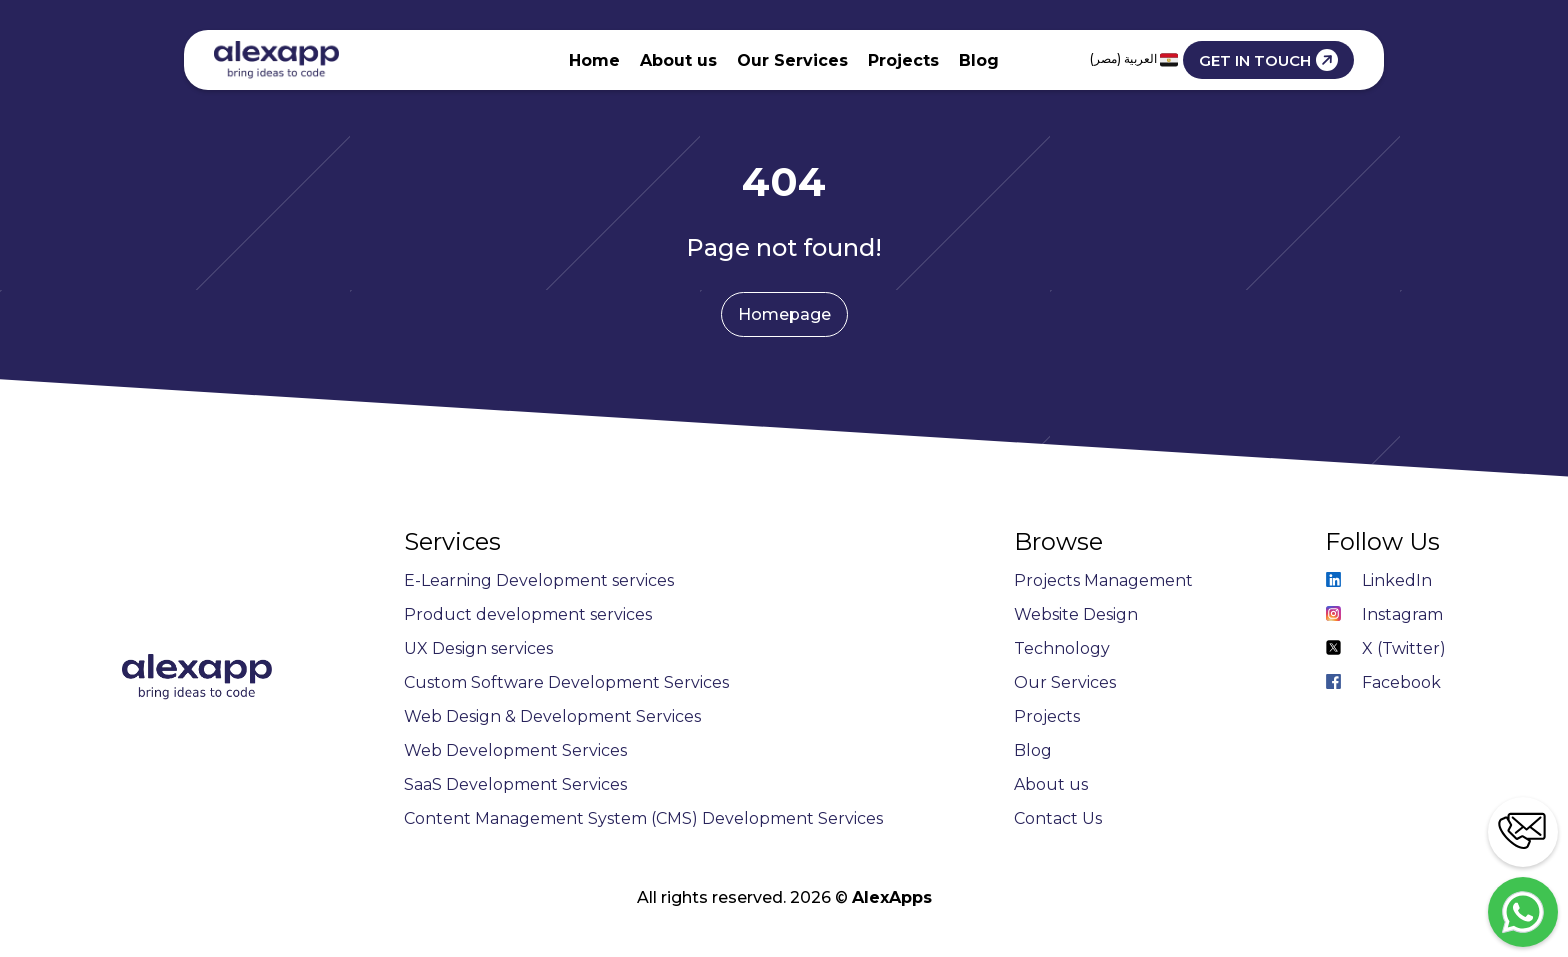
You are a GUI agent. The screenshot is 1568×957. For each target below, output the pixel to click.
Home (594, 60)
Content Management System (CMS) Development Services (643, 818)
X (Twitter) (1385, 648)
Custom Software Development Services (566, 682)
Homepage (784, 314)
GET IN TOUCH (1268, 60)
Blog (979, 60)
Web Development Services (515, 750)
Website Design (1076, 614)
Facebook (1383, 682)
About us (678, 60)
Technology (1062, 648)
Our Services (792, 60)
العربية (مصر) (1134, 60)
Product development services (528, 614)
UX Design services (478, 648)
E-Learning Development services (539, 580)
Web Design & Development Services (552, 716)
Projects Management (1103, 580)
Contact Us (1058, 818)
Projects (903, 60)
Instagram (1384, 614)
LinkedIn (1378, 580)
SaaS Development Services (515, 784)
